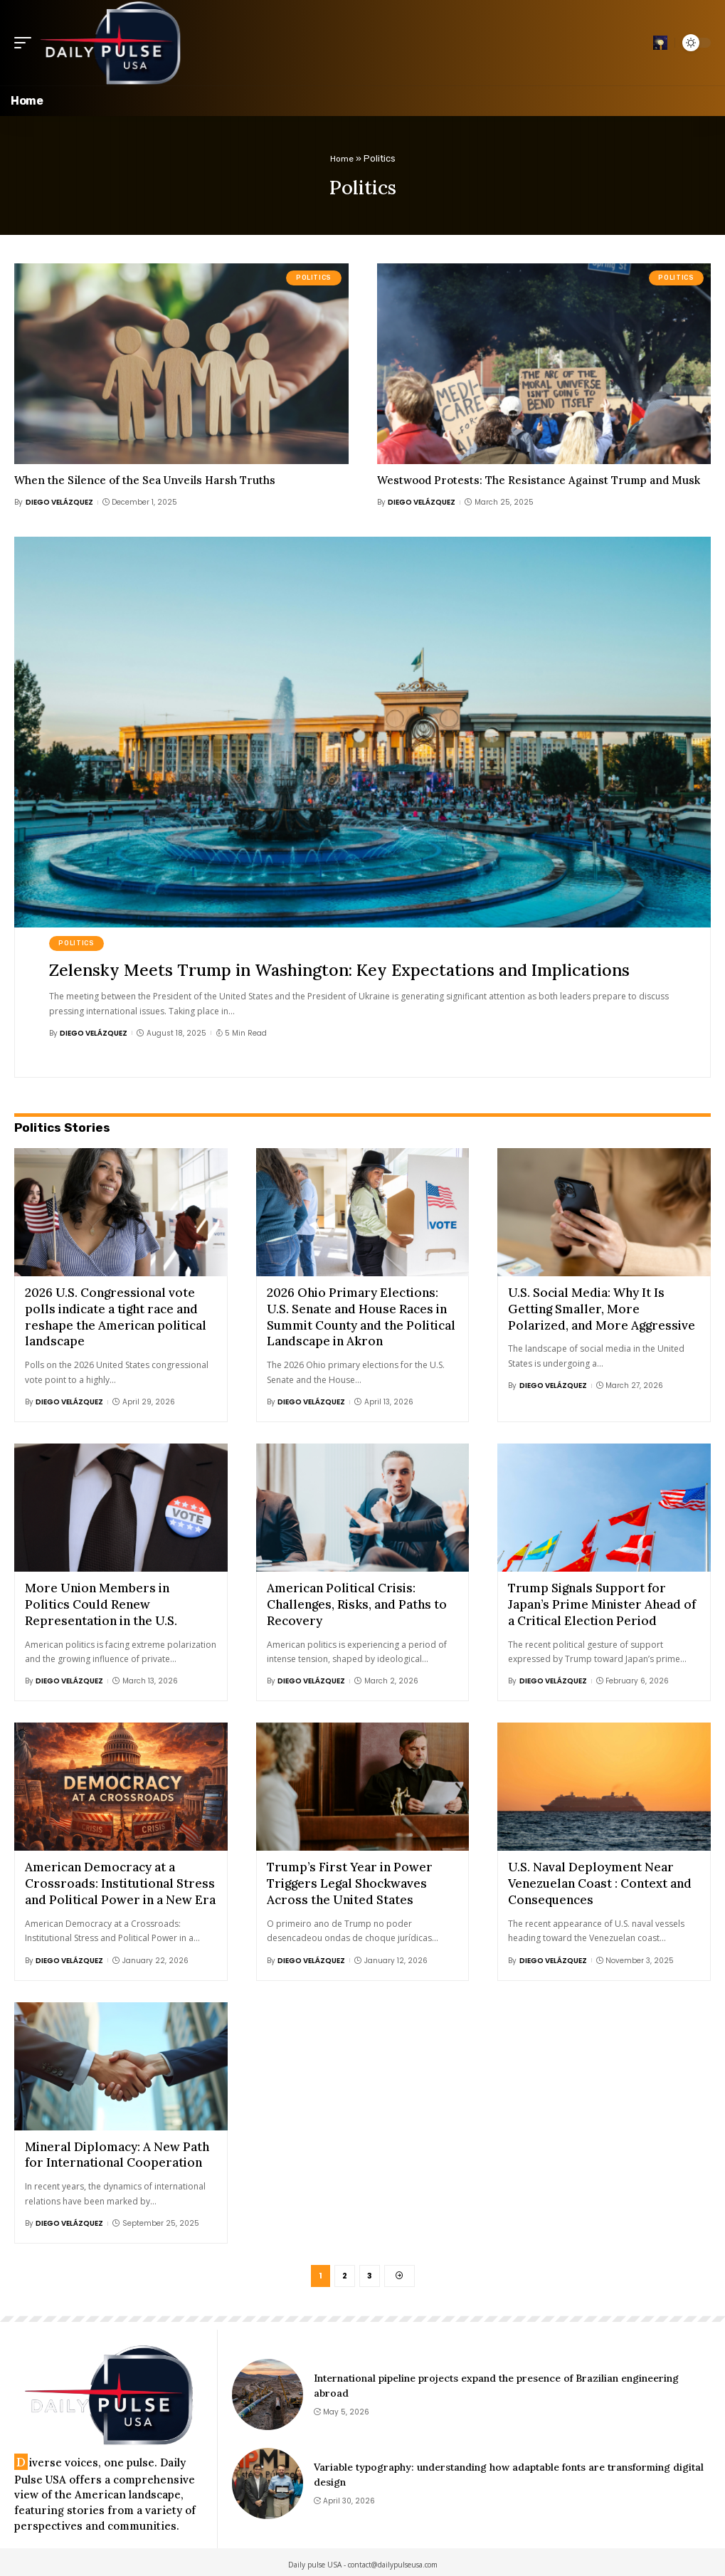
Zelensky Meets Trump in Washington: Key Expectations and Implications (347, 970)
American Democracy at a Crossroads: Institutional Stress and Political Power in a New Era (120, 1878)
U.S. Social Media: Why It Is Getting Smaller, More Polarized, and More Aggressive (601, 1308)
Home (341, 158)
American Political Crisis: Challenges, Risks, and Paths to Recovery (357, 1601)
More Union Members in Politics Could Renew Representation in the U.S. (101, 1601)
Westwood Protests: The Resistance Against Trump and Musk (538, 480)
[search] (660, 43)
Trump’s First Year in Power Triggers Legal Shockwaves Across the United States (350, 1878)
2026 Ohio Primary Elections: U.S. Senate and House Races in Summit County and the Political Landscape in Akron (361, 1316)
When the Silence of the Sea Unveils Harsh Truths (144, 480)
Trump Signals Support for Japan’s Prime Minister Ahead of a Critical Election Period (602, 1601)
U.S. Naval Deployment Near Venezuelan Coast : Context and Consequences (600, 1878)
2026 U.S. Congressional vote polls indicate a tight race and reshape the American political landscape (115, 1316)
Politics (314, 277)
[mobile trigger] (26, 42)
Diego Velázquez (59, 502)
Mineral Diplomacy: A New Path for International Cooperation (117, 2148)
